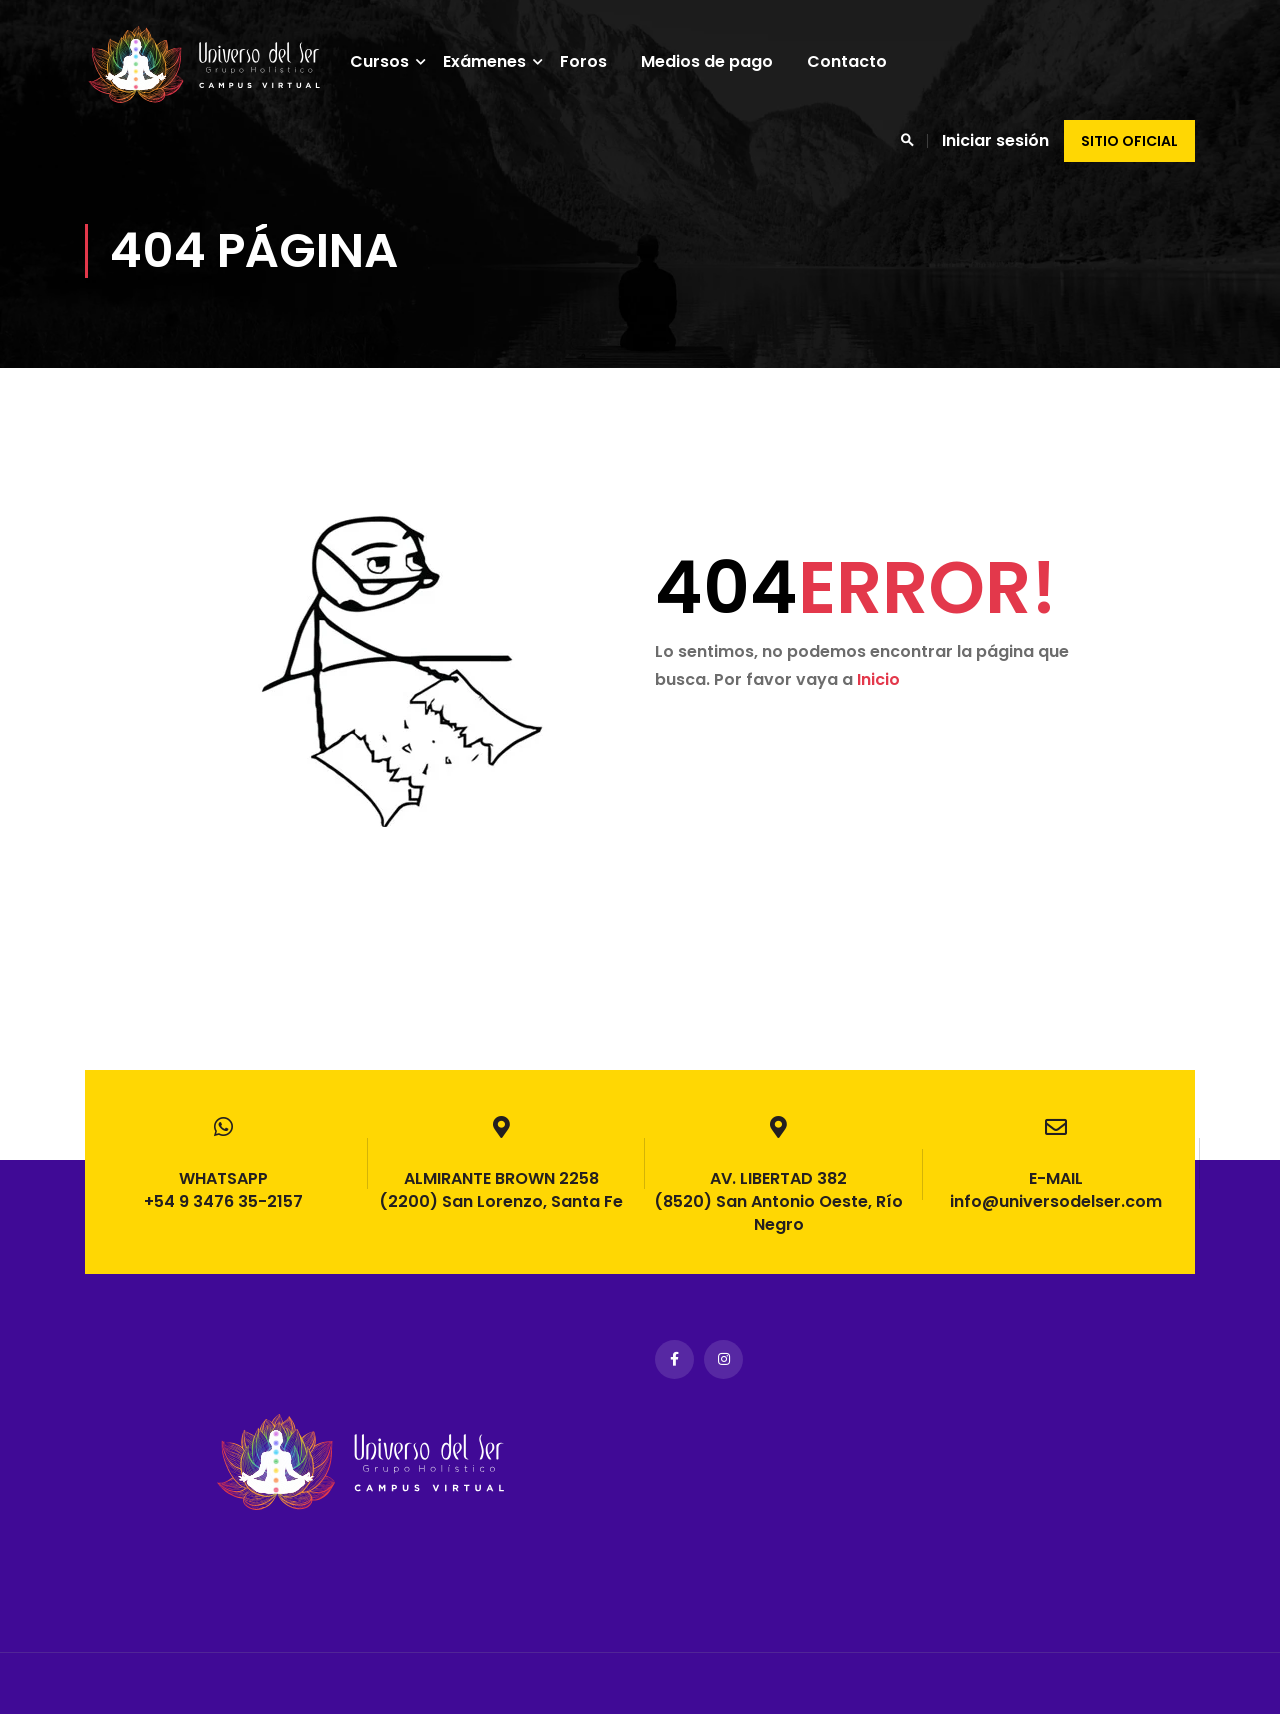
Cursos (390, 61)
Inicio (878, 706)
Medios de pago (718, 61)
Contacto (858, 61)
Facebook (674, 1359)
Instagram (723, 1359)
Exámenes (495, 61)
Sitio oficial (1129, 141)
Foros (594, 61)
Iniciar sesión (995, 140)
